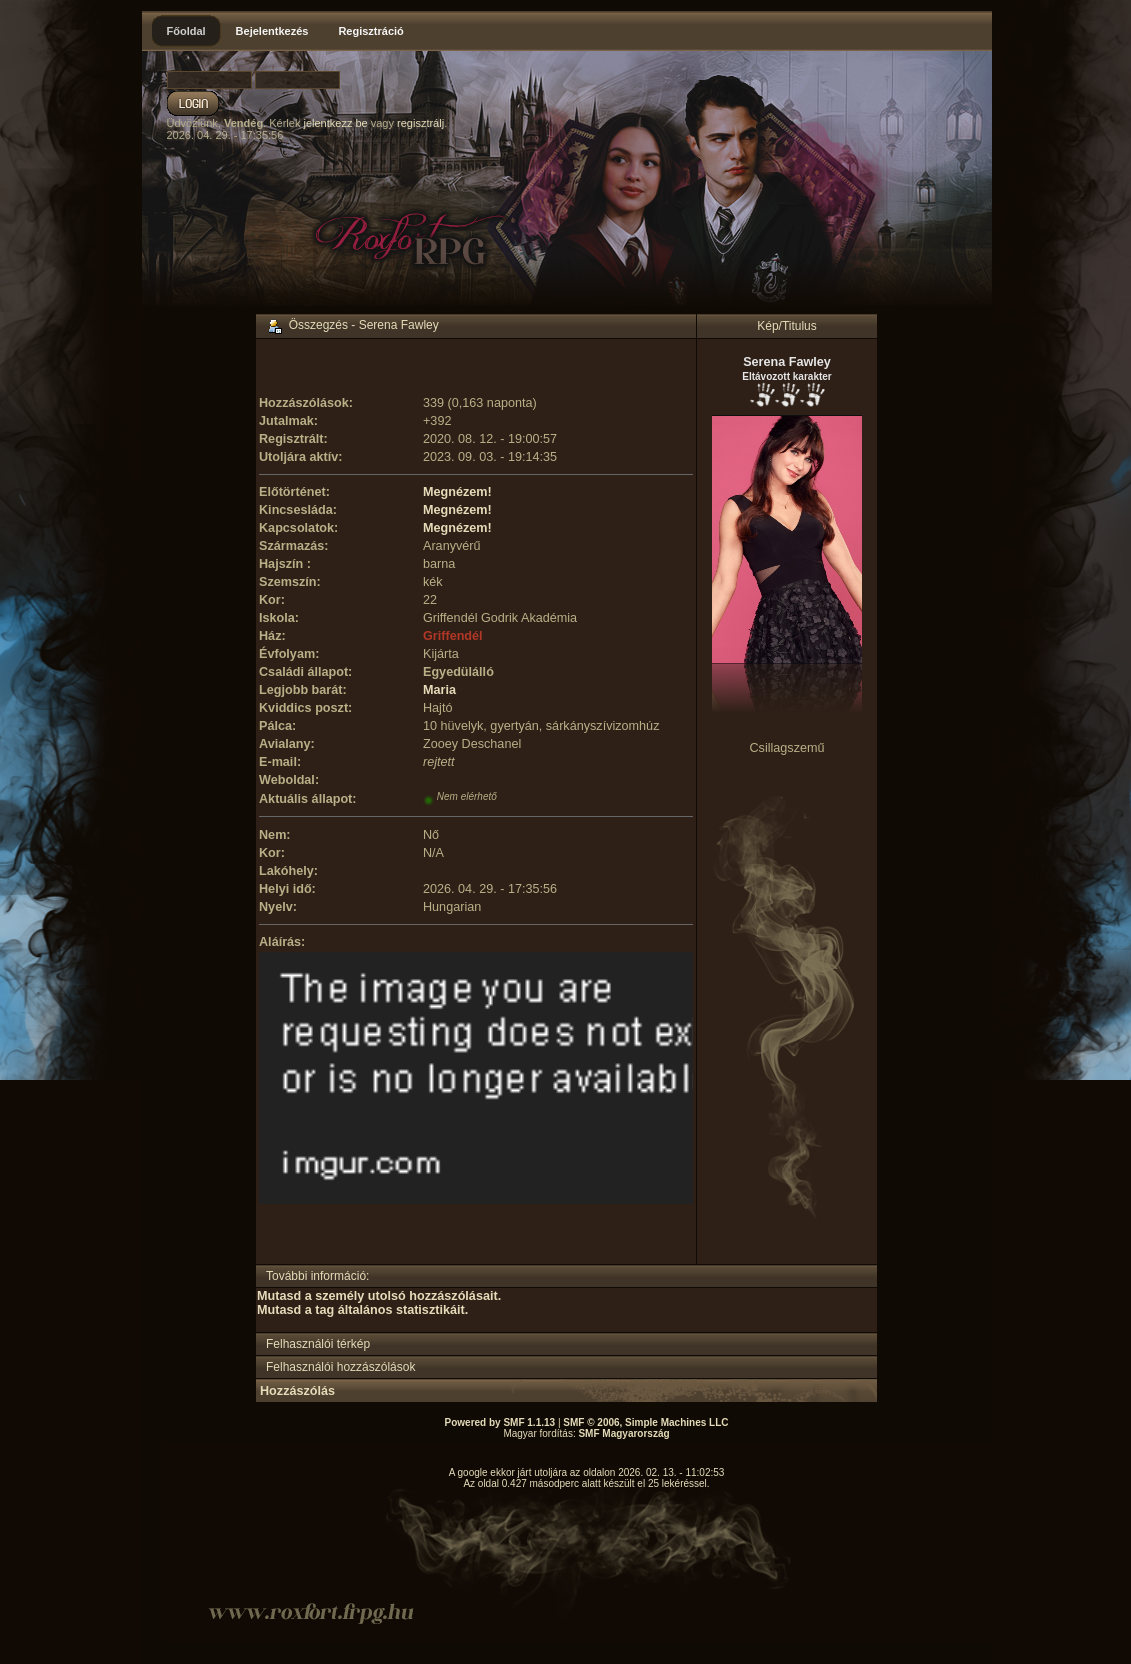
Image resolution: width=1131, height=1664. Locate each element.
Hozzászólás (297, 1391)
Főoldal (186, 31)
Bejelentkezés (272, 31)
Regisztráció (370, 31)
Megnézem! (457, 492)
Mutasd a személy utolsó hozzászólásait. (379, 1296)
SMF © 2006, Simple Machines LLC (645, 1422)
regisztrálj (420, 123)
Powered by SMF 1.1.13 (500, 1422)
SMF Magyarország (623, 1433)
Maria (439, 690)
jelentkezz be (335, 123)
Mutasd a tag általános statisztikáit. (362, 1310)
